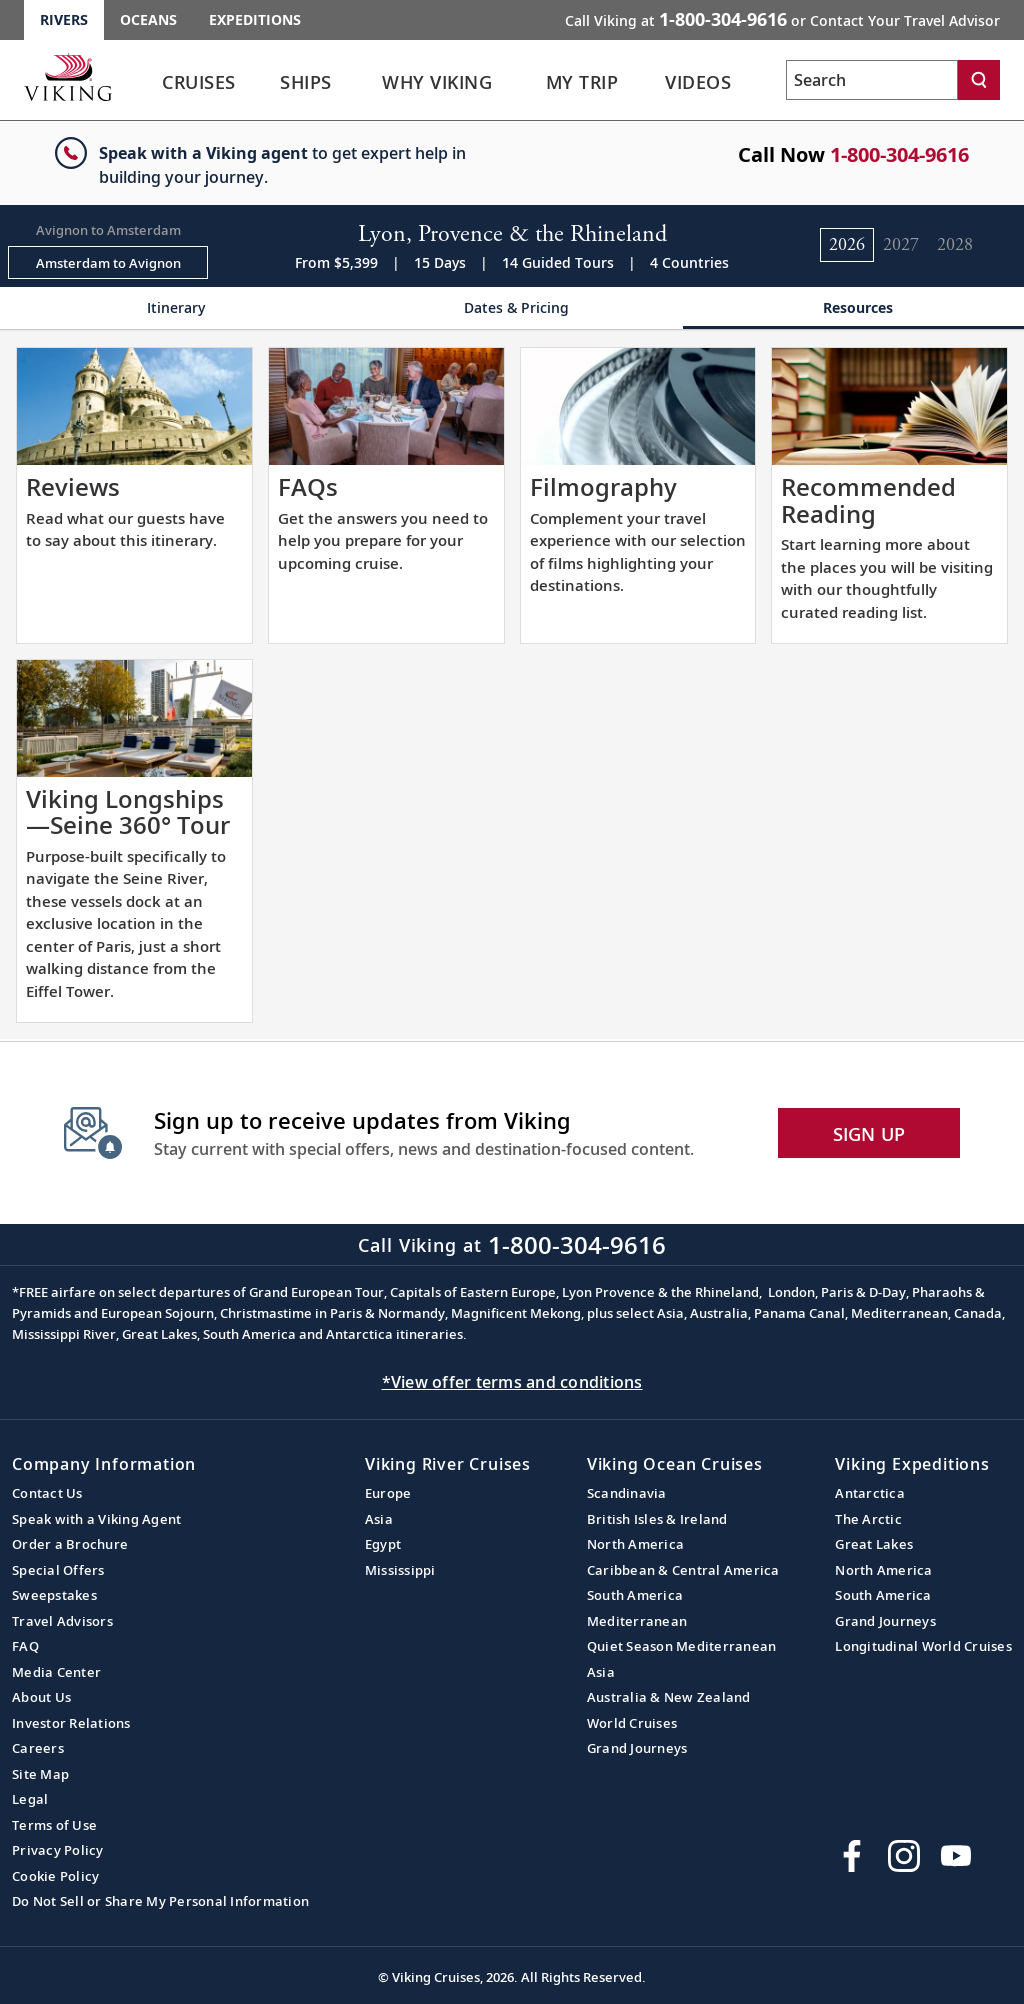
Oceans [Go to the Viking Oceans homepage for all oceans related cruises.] (148, 19)
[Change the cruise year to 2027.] (901, 245)
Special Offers (58, 1570)
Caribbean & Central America (683, 1570)
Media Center (56, 1672)
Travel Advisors (62, 1621)
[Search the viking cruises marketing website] (872, 80)
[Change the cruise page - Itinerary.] (170, 308)
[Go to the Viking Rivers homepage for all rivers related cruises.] (68, 77)
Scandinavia (627, 1493)
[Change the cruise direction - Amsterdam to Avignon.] (108, 263)
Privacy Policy (58, 1850)
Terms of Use (54, 1825)
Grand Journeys (637, 1748)
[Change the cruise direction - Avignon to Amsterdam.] (108, 229)
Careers (38, 1748)
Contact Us (47, 1493)
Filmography (603, 486)
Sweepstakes (54, 1595)
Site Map (40, 1774)
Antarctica (870, 1493)
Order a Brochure (70, 1544)
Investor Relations (71, 1723)
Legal (30, 1799)
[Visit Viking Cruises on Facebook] (852, 1856)
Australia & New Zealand (669, 1697)
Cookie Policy (55, 1876)
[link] (199, 87)
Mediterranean (637, 1621)
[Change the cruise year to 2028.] (955, 245)
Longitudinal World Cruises (923, 1646)
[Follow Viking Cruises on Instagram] (904, 1856)
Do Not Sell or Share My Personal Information (160, 1901)
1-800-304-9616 (899, 154)
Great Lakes (874, 1544)
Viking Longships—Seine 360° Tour (128, 811)
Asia (379, 1519)
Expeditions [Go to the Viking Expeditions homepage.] (255, 19)
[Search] (979, 80)
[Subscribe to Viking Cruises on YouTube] (956, 1856)
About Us (41, 1697)
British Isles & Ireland (657, 1519)
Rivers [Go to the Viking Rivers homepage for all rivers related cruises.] (64, 19)
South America (635, 1595)
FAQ (25, 1646)
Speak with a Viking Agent (96, 1519)
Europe (388, 1493)
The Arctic (868, 1519)
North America (635, 1544)
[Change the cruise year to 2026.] (847, 245)
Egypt (383, 1544)
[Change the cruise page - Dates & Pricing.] (511, 308)
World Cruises (632, 1723)
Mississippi (400, 1570)
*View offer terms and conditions (512, 1382)
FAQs (308, 486)
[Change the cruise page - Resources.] (853, 308)
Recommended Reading (868, 499)
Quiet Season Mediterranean (682, 1646)
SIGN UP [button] (869, 1134)
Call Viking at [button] (782, 19)
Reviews (73, 486)
